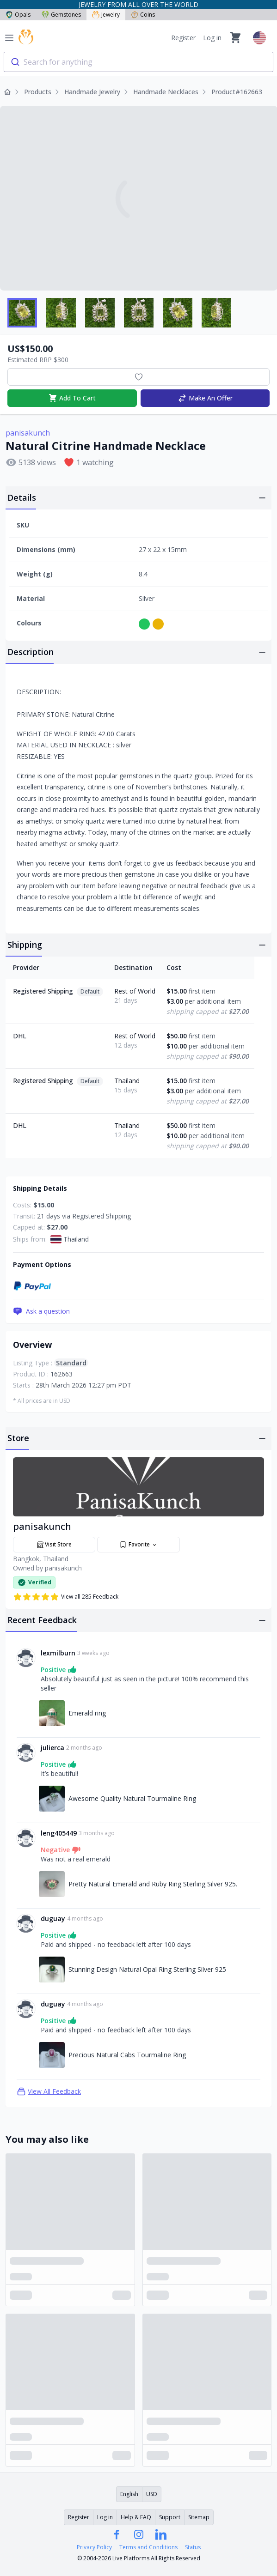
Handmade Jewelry (92, 91)
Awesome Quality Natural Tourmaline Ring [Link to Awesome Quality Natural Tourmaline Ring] (132, 1798)
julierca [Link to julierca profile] (52, 1747)
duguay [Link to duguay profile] (53, 1918)
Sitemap (198, 2517)
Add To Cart (72, 398)
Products (37, 91)
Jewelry (106, 14)
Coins (143, 14)
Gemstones (61, 14)
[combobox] (138, 62)
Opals (18, 14)
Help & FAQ (136, 2517)
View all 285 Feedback (65, 1596)
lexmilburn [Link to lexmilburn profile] (58, 1653)
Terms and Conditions (148, 2547)
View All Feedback (49, 2091)
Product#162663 (236, 91)
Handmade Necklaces (165, 91)
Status (193, 2547)
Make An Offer (205, 398)
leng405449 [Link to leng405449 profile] (59, 1833)
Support (169, 2517)
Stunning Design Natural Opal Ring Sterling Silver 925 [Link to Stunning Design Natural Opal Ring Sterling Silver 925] (147, 1969)
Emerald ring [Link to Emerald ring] (87, 1713)
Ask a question (41, 1311)
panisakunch (28, 433)
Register (183, 37)
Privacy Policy (94, 2547)
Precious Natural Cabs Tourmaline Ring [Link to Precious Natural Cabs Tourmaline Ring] (127, 2054)
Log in (212, 37)
